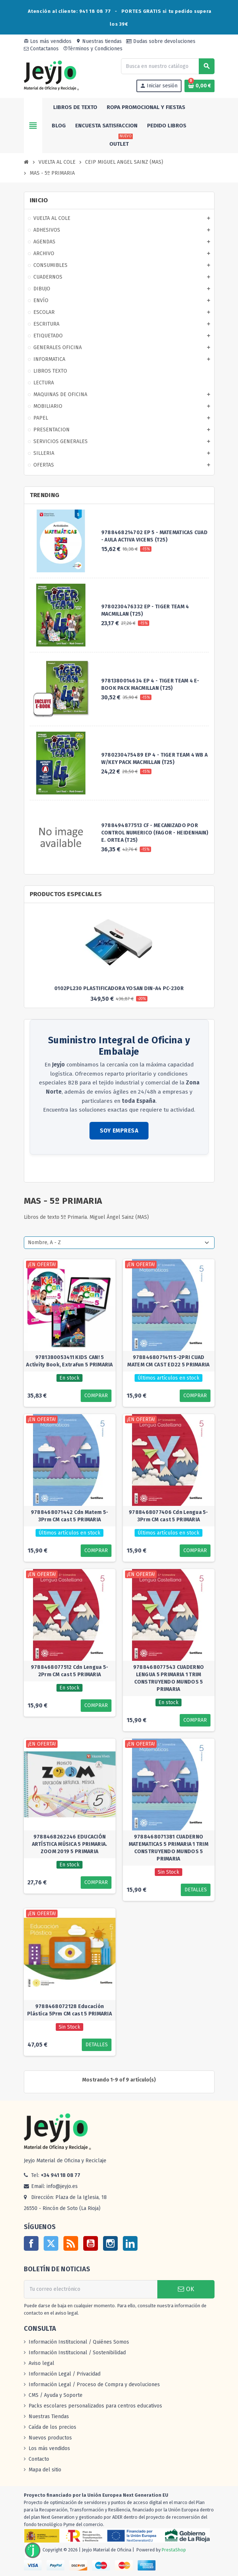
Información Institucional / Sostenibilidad (77, 2352)
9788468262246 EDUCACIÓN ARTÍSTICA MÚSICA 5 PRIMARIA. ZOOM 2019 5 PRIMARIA (69, 1844)
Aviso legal (41, 2363)
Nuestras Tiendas (49, 2416)
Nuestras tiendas (99, 41)
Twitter (51, 2243)
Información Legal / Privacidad (64, 2374)
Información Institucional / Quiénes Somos (79, 2342)
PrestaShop (174, 2550)
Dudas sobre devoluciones (160, 41)
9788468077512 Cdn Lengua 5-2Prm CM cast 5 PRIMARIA (70, 1671)
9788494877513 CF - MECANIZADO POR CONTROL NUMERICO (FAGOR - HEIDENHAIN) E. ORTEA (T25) (154, 832)
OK (186, 2289)
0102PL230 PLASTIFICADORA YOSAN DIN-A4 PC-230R (119, 988)
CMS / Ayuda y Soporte (56, 2395)
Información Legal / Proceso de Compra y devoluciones (94, 2384)
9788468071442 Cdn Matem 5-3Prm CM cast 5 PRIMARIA (69, 1516)
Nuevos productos (50, 2438)
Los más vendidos (48, 41)
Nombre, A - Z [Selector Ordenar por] (44, 1242)
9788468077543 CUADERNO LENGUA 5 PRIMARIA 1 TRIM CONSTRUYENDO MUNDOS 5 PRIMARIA (168, 1678)
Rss (70, 2243)
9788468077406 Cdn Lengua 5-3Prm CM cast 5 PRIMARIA (168, 1516)
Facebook (31, 2243)
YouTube (90, 2243)
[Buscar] (167, 66)
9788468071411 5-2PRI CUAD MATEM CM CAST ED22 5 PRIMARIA (168, 1361)
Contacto (39, 2459)
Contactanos (41, 49)
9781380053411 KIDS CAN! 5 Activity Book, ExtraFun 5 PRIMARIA (69, 1361)
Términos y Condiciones (92, 49)
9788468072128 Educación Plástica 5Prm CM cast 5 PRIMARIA (69, 2010)
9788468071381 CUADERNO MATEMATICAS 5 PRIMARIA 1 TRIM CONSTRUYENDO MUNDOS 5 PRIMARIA (168, 1848)
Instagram (110, 2243)
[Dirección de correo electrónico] (90, 2289)
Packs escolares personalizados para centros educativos (95, 2406)
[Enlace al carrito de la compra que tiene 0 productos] (199, 86)
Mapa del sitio (45, 2470)
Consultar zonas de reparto (62, 1169)
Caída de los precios (52, 2427)
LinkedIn (130, 2243)
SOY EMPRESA (119, 1130)
